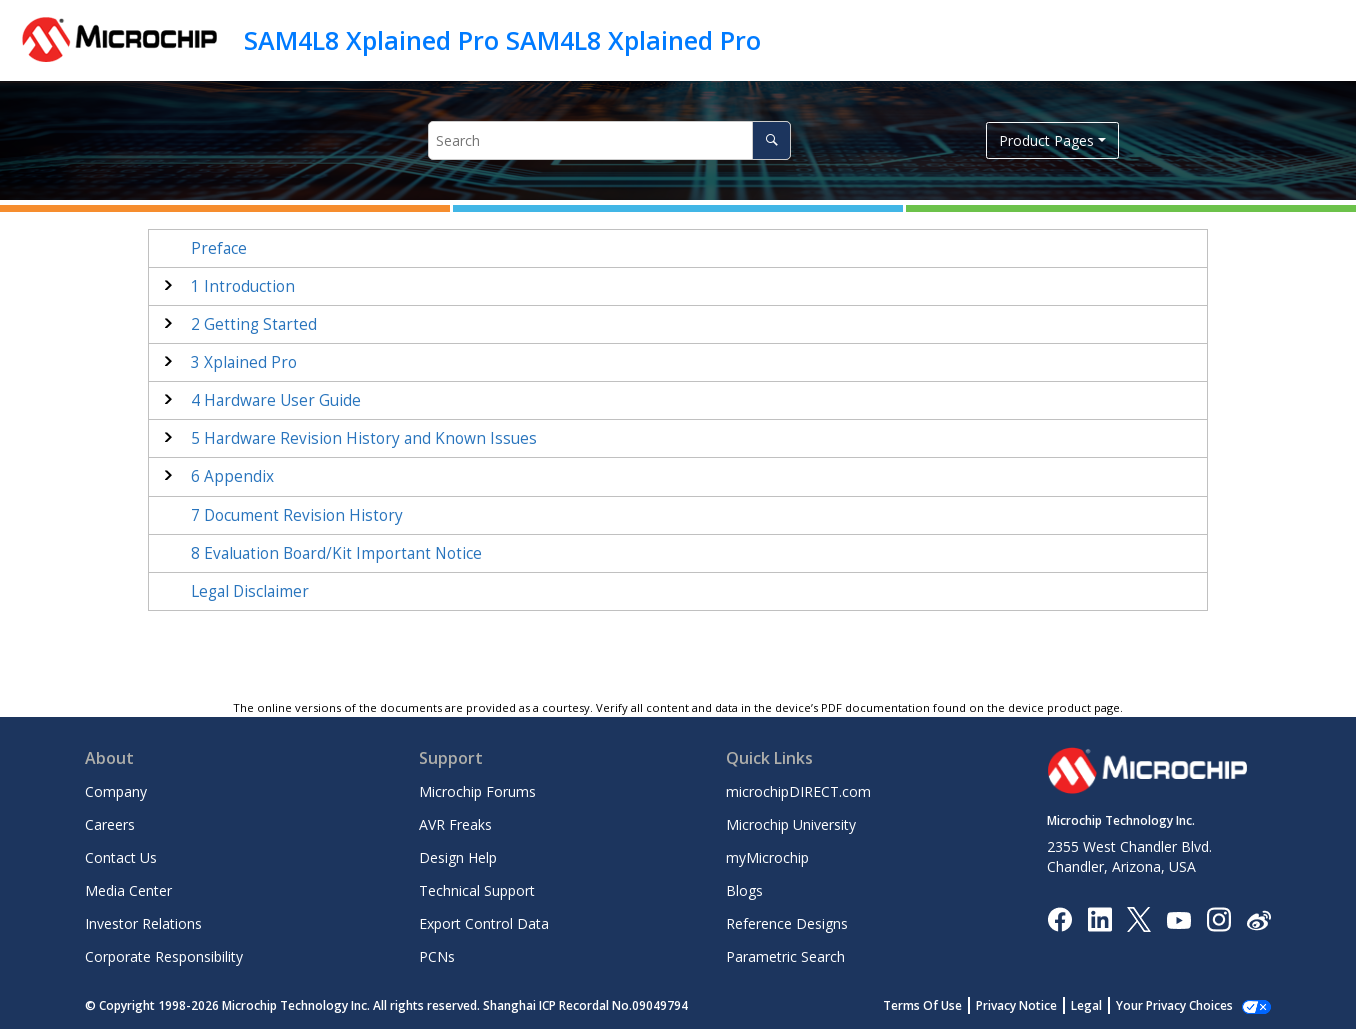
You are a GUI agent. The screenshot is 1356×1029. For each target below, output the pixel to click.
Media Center (128, 890)
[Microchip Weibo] (1258, 919)
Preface (219, 248)
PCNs (437, 956)
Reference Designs (787, 923)
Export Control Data (484, 923)
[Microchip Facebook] (1059, 918)
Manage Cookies (1185, 1005)
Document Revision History (297, 515)
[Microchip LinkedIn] (1099, 918)
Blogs (744, 890)
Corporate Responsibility (164, 956)
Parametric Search (785, 956)
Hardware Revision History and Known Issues (364, 438)
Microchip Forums (477, 791)
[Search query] (609, 140)
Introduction (243, 286)
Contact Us (121, 857)
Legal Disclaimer (250, 591)
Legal (1108, 1005)
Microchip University (791, 824)
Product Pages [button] (1046, 140)
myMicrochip (767, 857)
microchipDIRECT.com (798, 791)
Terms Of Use (944, 1005)
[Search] (771, 140)
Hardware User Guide (276, 400)
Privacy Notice (1038, 1005)
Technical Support (477, 890)
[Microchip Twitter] (1139, 918)
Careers (110, 824)
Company (116, 791)
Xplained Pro (244, 362)
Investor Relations (143, 923)
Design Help (458, 857)
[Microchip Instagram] (1218, 918)
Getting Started (254, 324)
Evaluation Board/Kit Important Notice (336, 553)
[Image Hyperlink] (1178, 919)
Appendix (232, 476)
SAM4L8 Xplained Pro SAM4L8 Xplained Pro (502, 40)
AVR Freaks (455, 824)
